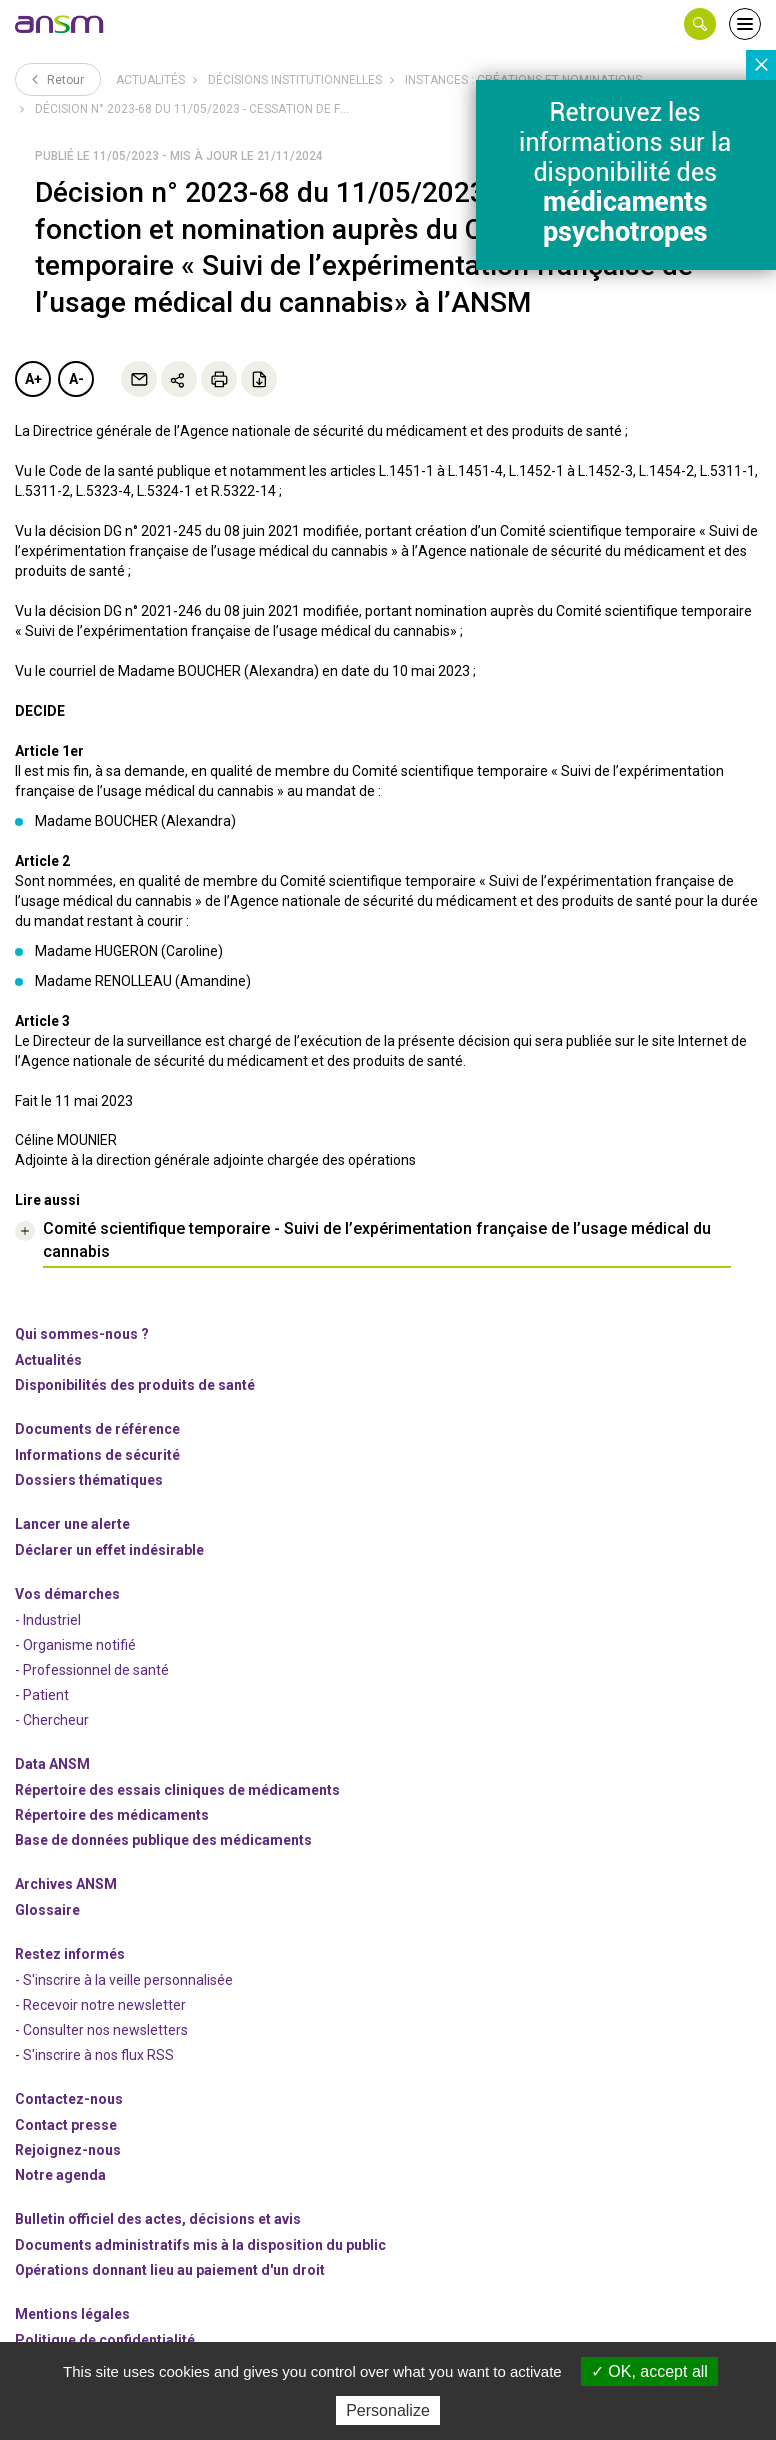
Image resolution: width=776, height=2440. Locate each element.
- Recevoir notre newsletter (100, 2005)
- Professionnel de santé (92, 1670)
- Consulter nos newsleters (101, 2030)
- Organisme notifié (75, 1645)
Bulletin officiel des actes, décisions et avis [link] (158, 2219)
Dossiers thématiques (89, 1480)
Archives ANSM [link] (66, 1884)
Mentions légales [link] (72, 2314)
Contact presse (66, 2125)
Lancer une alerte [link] (72, 1524)
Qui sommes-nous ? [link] (82, 1334)
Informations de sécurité (97, 1455)
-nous (68, 2150)
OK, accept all (649, 2371)
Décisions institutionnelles (295, 80)
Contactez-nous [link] (69, 2099)
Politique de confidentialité (105, 2340)
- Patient (42, 1695)
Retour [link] (58, 79)
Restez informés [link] (70, 1954)
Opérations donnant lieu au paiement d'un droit (170, 2270)
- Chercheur (52, 1720)
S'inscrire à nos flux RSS (98, 2055)
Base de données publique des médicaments (163, 1840)
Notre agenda (60, 2175)
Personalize (388, 2410)
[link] (60, 24)
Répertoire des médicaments (112, 1815)
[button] (700, 24)
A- (76, 379)
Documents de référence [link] (97, 1429)
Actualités (150, 80)
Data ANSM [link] (52, 1764)
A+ (33, 379)
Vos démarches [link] (67, 1594)
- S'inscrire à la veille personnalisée (124, 1980)
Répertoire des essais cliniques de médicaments (177, 1790)
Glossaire (47, 1910)
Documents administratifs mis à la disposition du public (200, 2245)
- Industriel (48, 1620)
